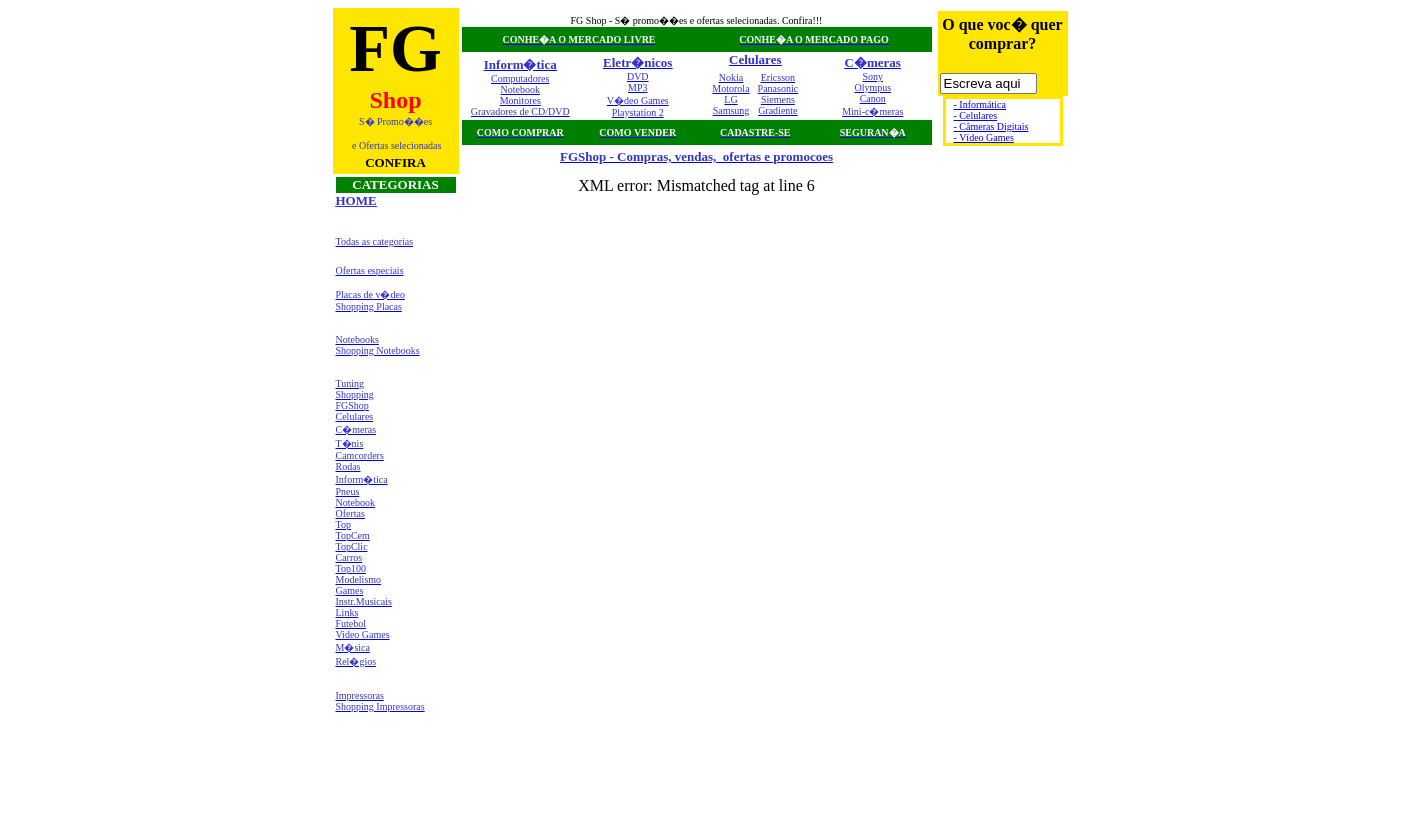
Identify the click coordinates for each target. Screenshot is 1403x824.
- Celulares (976, 115)
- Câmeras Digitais (991, 126)
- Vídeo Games (984, 137)
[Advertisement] (396, 768)
